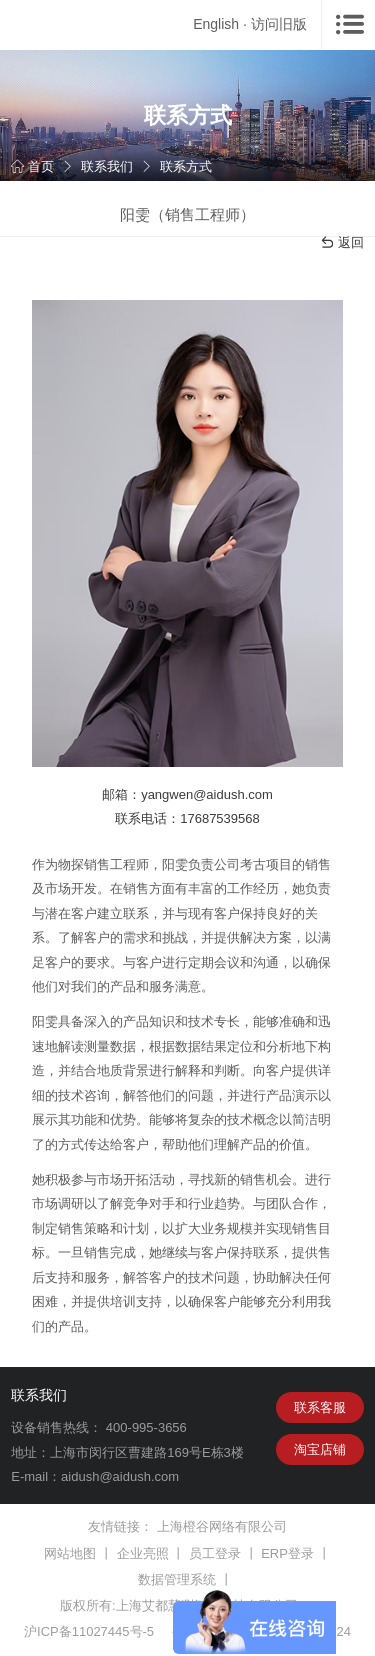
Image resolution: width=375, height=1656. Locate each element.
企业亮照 (143, 1553)
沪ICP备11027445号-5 (89, 1631)
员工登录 (215, 1553)
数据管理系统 (177, 1579)
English (216, 24)
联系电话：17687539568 (187, 818)
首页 (32, 166)
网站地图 (70, 1553)
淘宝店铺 (320, 1449)
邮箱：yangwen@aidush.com (187, 794)
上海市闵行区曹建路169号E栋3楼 (147, 1452)
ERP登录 (287, 1553)
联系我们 (107, 166)
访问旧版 (279, 24)
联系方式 (186, 166)
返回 (342, 243)
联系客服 (320, 1407)
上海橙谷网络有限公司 (222, 1526)
